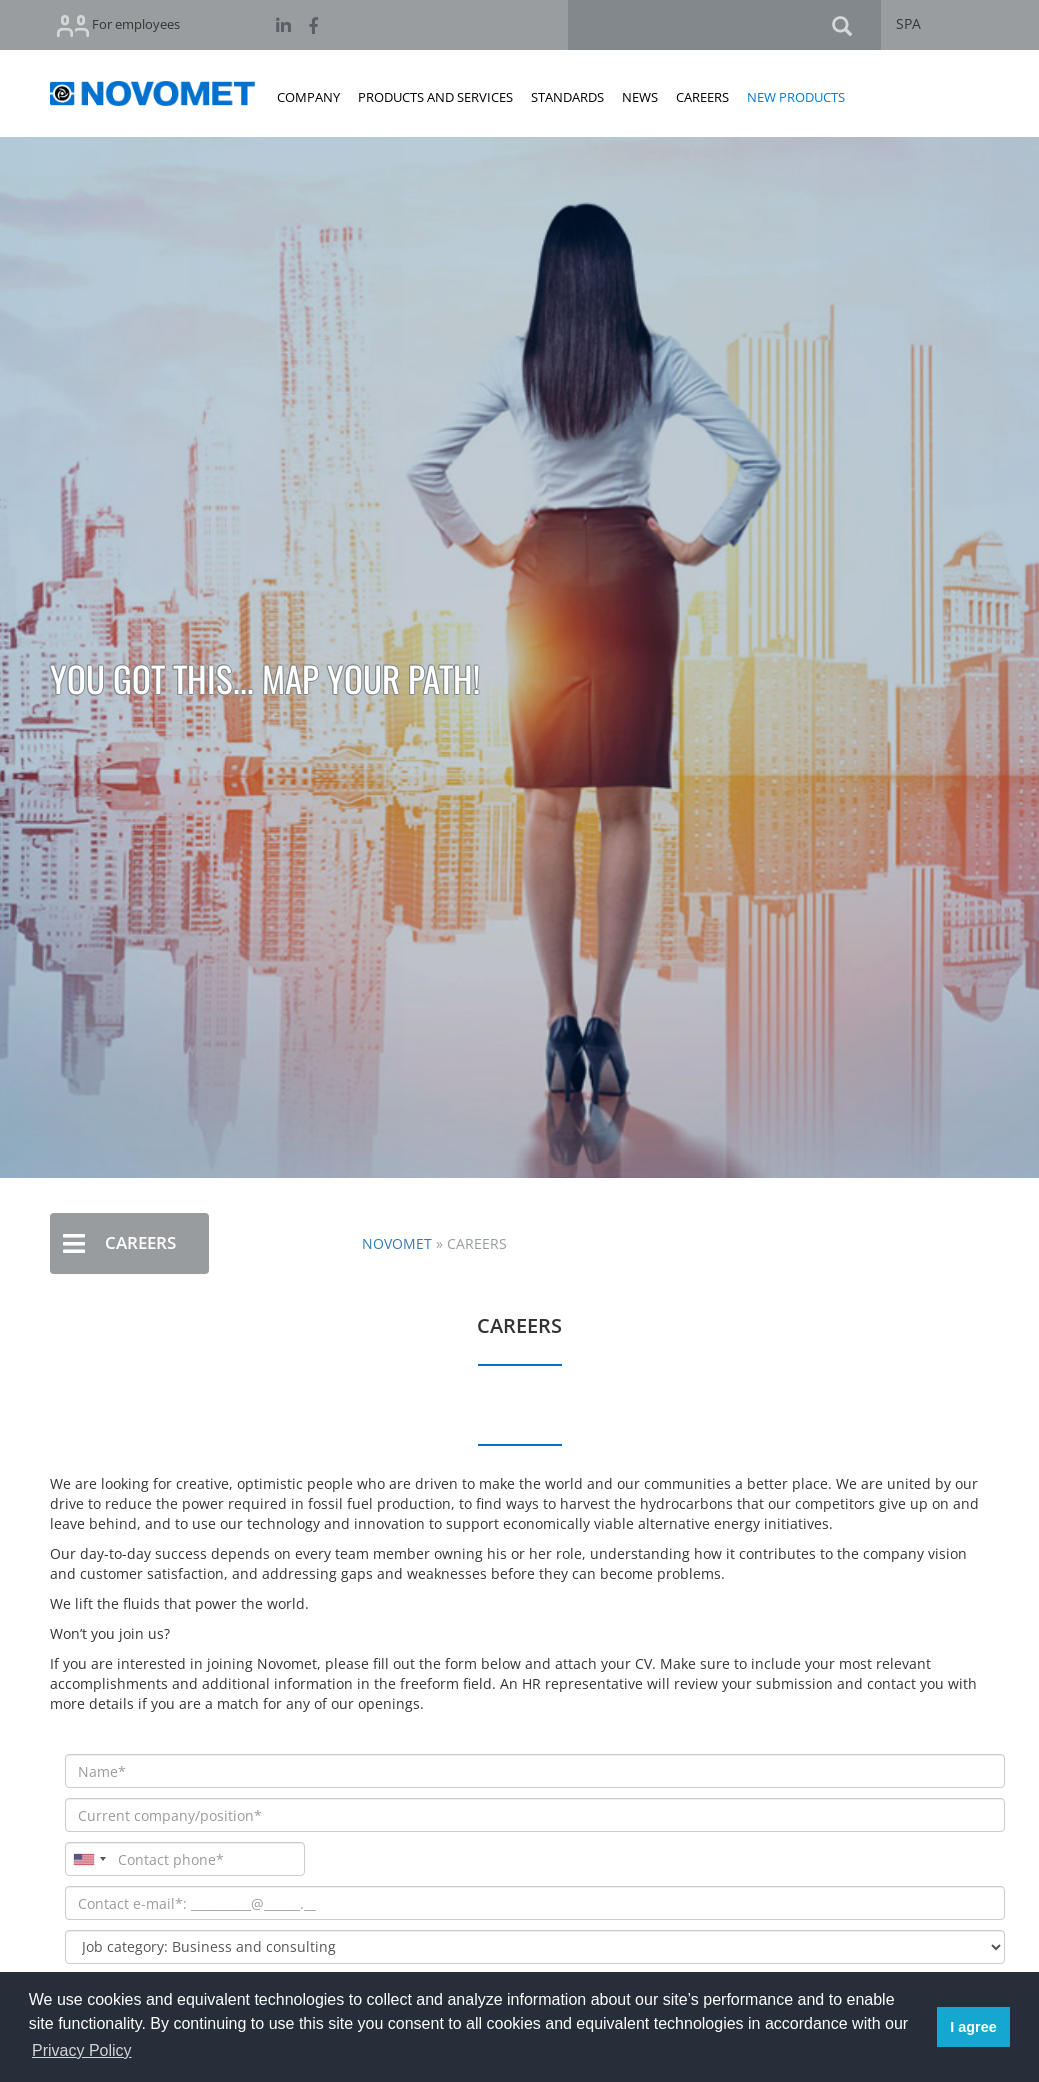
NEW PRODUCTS (796, 97)
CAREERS (702, 97)
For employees (118, 25)
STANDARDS (567, 97)
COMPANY (308, 97)
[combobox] (89, 1859)
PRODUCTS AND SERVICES (435, 97)
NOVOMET (397, 1243)
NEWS (640, 97)
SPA (908, 23)
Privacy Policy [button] (82, 2050)
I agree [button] (973, 2027)
